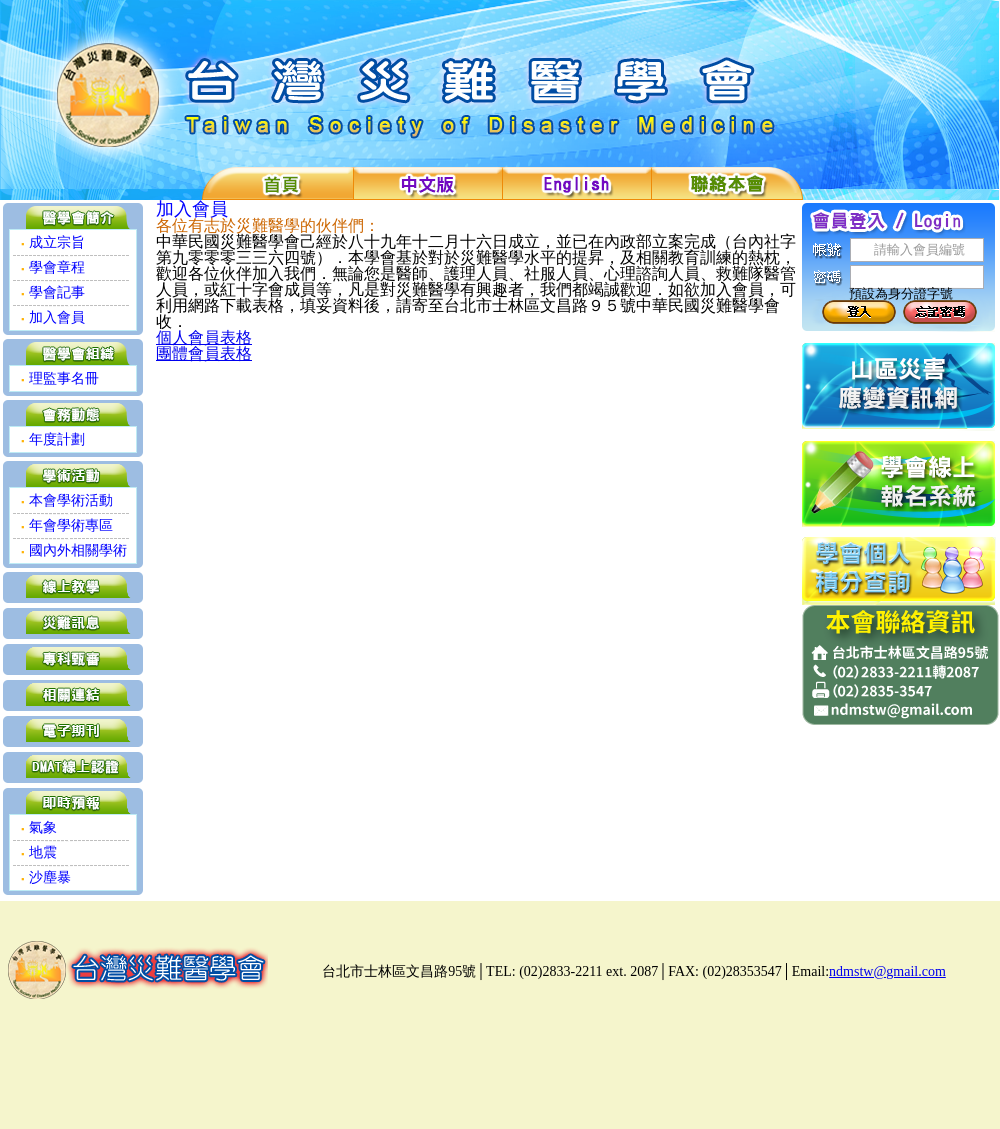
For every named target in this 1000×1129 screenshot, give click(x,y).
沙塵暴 (46, 877)
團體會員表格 (204, 353)
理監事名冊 (60, 378)
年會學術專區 (67, 525)
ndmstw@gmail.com (887, 971)
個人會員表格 (204, 337)
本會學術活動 (67, 500)
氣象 (39, 827)
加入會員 (53, 317)
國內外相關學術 (74, 550)
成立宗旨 (53, 242)
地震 (39, 852)
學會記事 (53, 292)
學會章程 (53, 267)
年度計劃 (53, 439)
